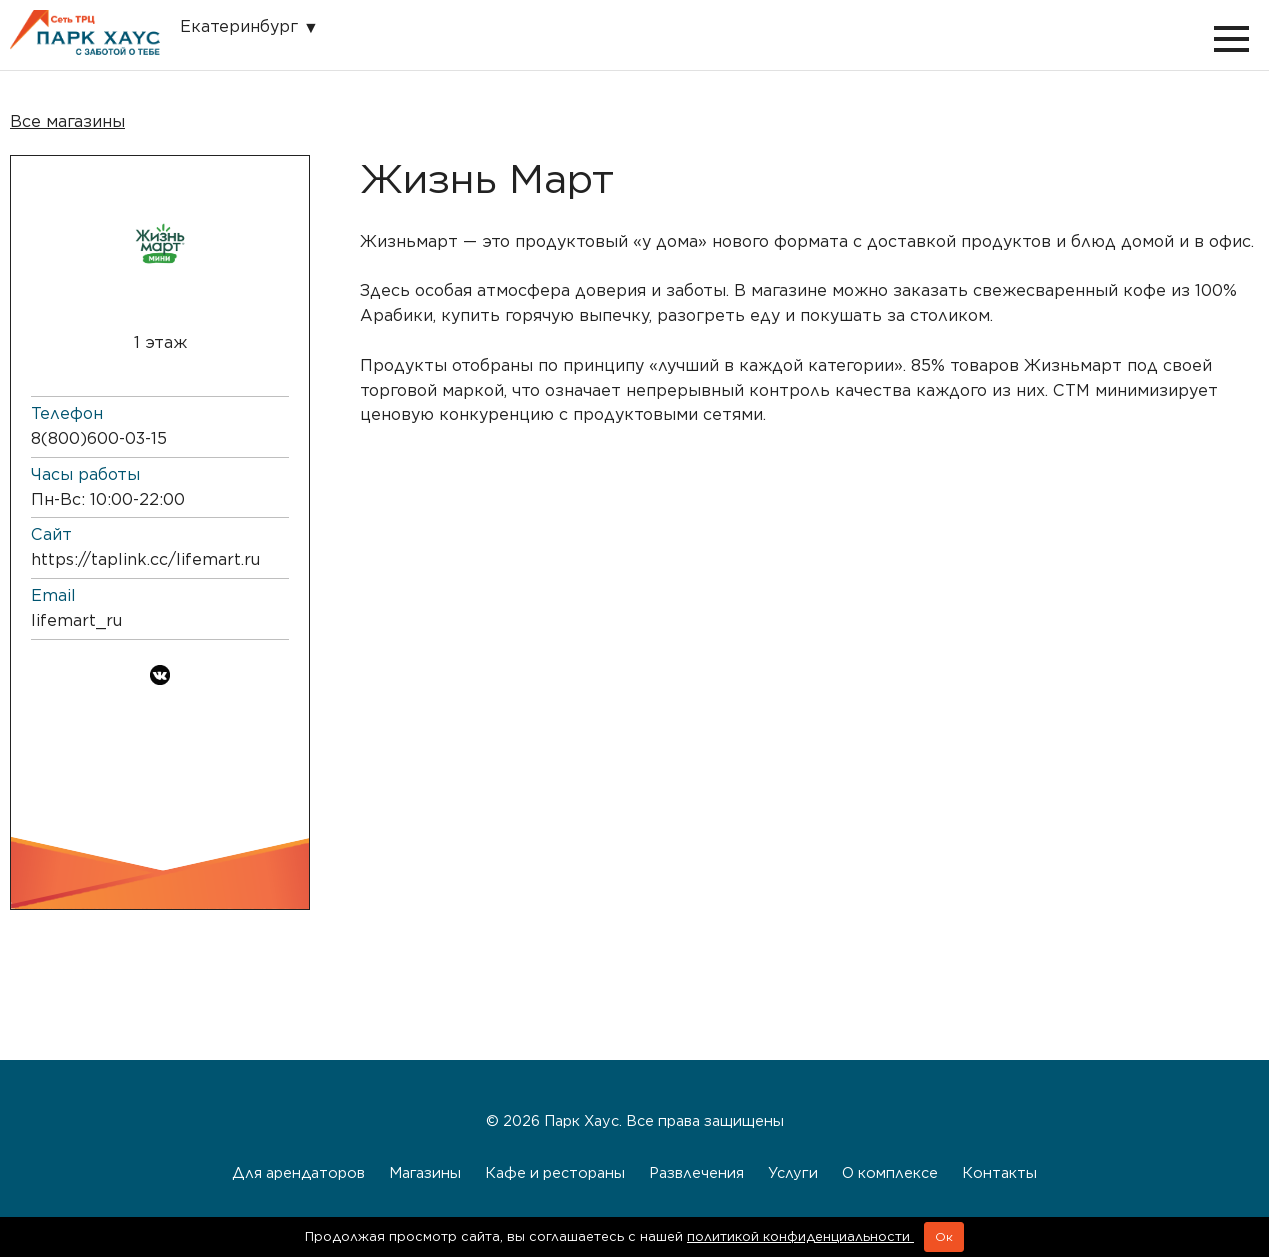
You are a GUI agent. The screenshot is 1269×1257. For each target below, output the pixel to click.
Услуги (793, 1172)
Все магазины (67, 121)
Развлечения (696, 1172)
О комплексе (890, 1172)
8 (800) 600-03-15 (99, 438)
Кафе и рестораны (555, 1172)
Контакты (999, 1172)
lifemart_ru (76, 620)
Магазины (425, 1172)
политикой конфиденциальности (800, 1236)
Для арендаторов (298, 1172)
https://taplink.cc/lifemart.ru (145, 559)
